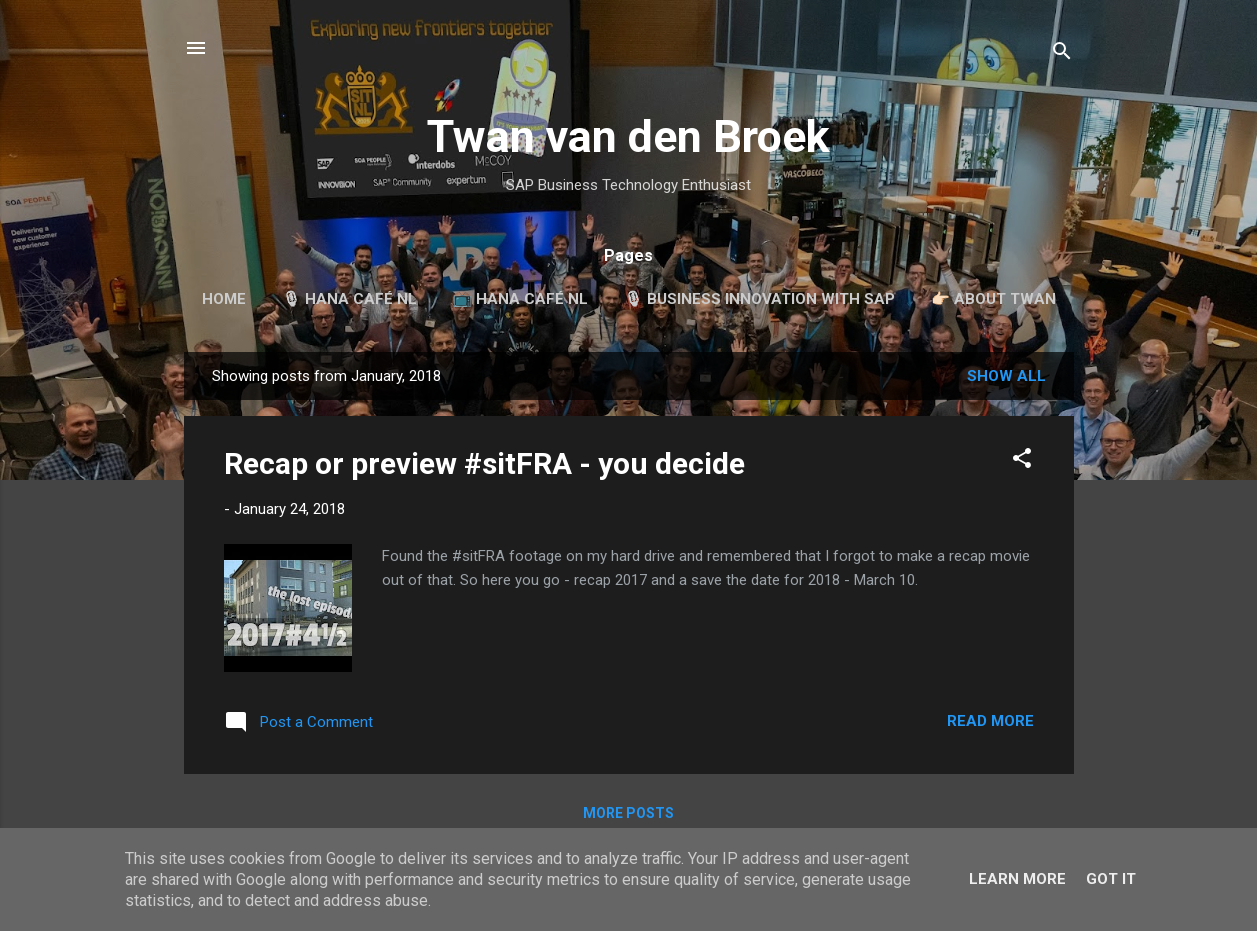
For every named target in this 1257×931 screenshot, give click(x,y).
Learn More (1017, 879)
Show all (1006, 376)
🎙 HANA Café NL (349, 299)
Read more (990, 721)
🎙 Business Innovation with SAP (759, 299)
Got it (1111, 879)
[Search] (1062, 54)
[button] (1022, 461)
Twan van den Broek (628, 136)
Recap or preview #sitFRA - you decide (484, 463)
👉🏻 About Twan (993, 299)
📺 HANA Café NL (520, 299)
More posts (628, 813)
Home (224, 299)
